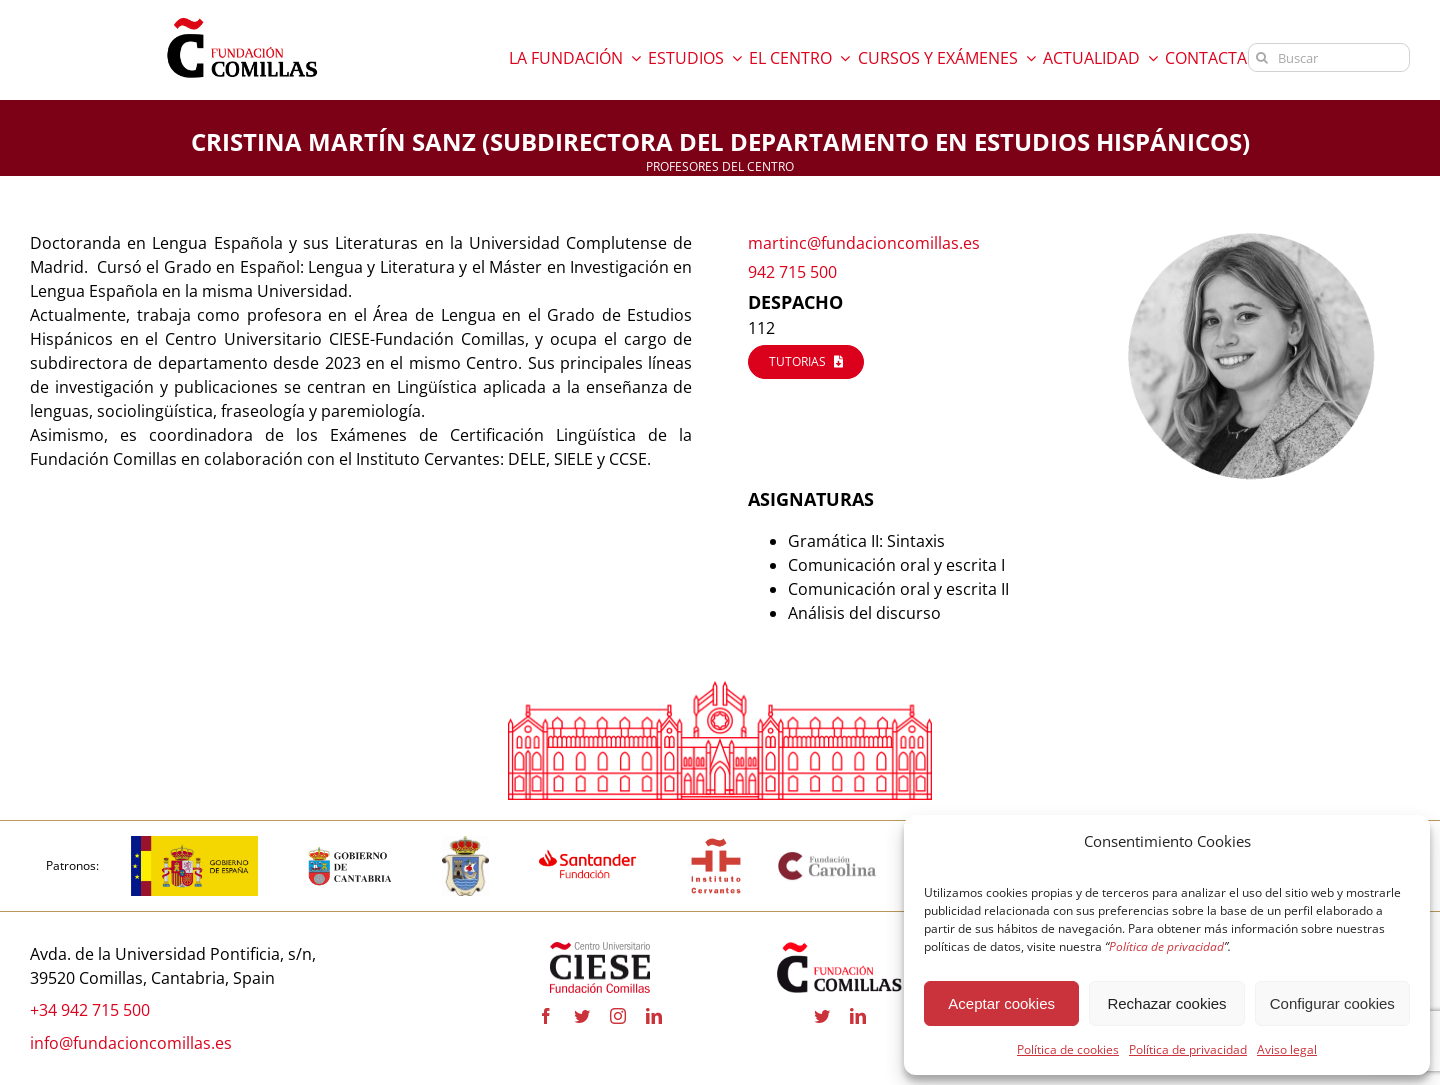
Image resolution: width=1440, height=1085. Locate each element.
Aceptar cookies (1001, 1003)
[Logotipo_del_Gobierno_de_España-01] (194, 844)
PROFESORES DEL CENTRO (720, 166)
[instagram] (618, 1017)
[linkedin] (654, 1017)
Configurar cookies (1332, 1003)
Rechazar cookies (1166, 1003)
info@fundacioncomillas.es (131, 1043)
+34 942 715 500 (90, 1010)
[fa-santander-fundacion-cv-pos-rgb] (587, 844)
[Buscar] (1329, 57)
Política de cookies (1068, 1049)
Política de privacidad (1188, 1049)
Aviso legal (1287, 1049)
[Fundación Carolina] (828, 858)
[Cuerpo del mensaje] (361, 351)
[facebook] (546, 1017)
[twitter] (582, 1017)
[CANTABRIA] (350, 844)
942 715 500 (792, 272)
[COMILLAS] (465, 844)
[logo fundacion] (242, 18)
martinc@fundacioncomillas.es (864, 243)
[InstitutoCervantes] (716, 844)
